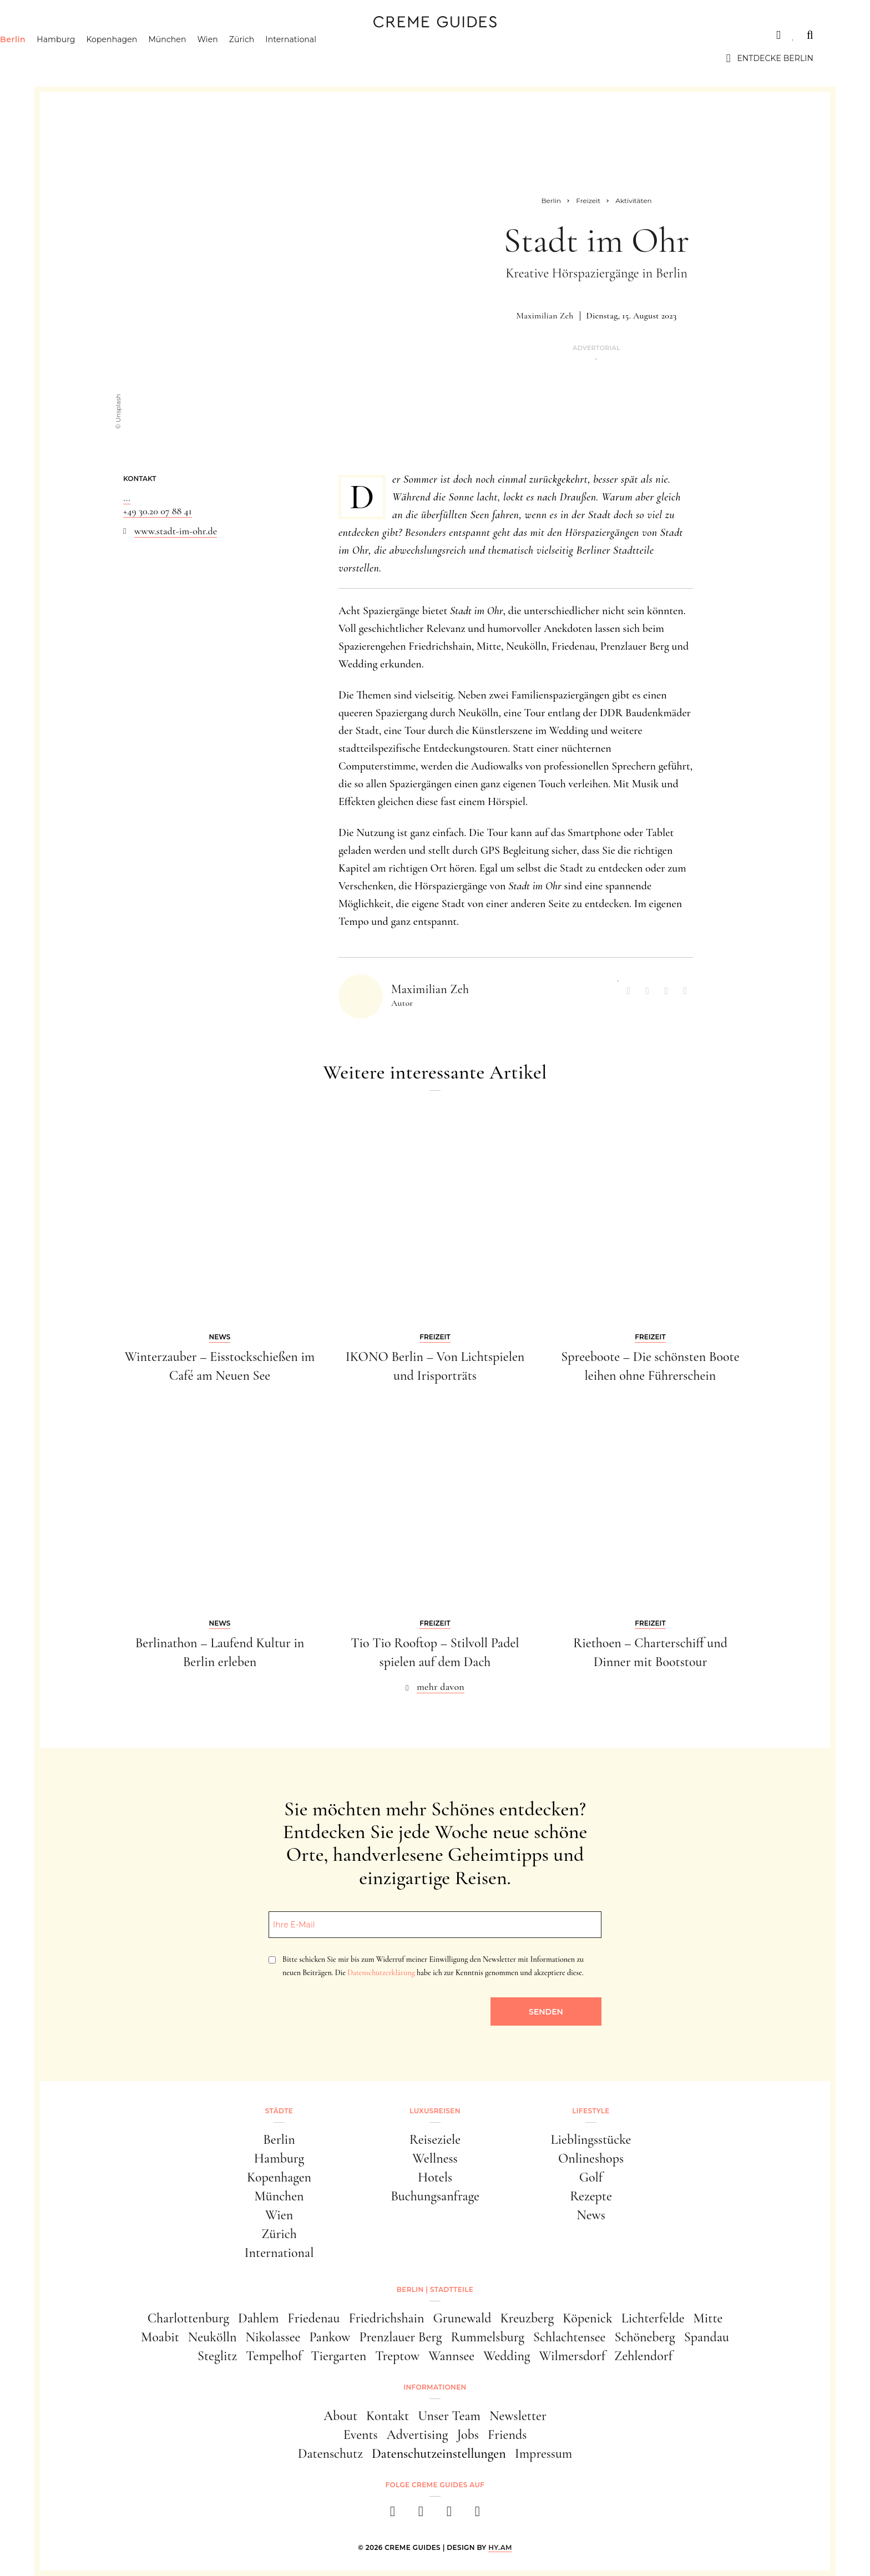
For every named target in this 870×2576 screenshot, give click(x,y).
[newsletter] (477, 2514)
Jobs (468, 2435)
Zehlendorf (643, 2356)
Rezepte (591, 2196)
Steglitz (217, 2356)
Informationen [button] (434, 2387)
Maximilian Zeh (545, 315)
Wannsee (451, 2356)
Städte (73, 35)
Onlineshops (591, 2158)
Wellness (434, 2158)
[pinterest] (449, 2514)
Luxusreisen (142, 35)
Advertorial (596, 348)
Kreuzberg (527, 2318)
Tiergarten (338, 2356)
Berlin (69, 58)
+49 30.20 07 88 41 (157, 511)
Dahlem (258, 2318)
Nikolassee (273, 2337)
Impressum (544, 2454)
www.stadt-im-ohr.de (175, 531)
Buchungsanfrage (435, 2196)
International (347, 58)
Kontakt (387, 2416)
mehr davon (440, 1687)
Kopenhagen (168, 58)
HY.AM (500, 2547)
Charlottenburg (188, 2318)
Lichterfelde (653, 2318)
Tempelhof (274, 2356)
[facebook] (392, 2514)
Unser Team (449, 2416)
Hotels (435, 2177)
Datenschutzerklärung (380, 1972)
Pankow (329, 2337)
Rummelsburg (487, 2337)
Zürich (298, 58)
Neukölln (212, 2337)
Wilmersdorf (572, 2356)
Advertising (417, 2435)
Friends (507, 2435)
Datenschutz (330, 2454)
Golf (591, 2177)
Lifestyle (215, 35)
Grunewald (462, 2318)
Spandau (706, 2337)
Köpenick (588, 2318)
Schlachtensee (569, 2337)
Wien (264, 58)
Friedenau (313, 2318)
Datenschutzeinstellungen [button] (439, 2454)
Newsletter (518, 2416)
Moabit (160, 2337)
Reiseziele (435, 2140)
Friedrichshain (386, 2318)
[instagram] (421, 2514)
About (340, 2416)
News (590, 2215)
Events (360, 2435)
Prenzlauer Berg (401, 2337)
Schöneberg (644, 2337)
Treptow (397, 2356)
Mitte (708, 2318)
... (126, 498)
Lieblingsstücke (591, 2140)
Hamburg (112, 58)
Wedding (506, 2356)
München (224, 58)
